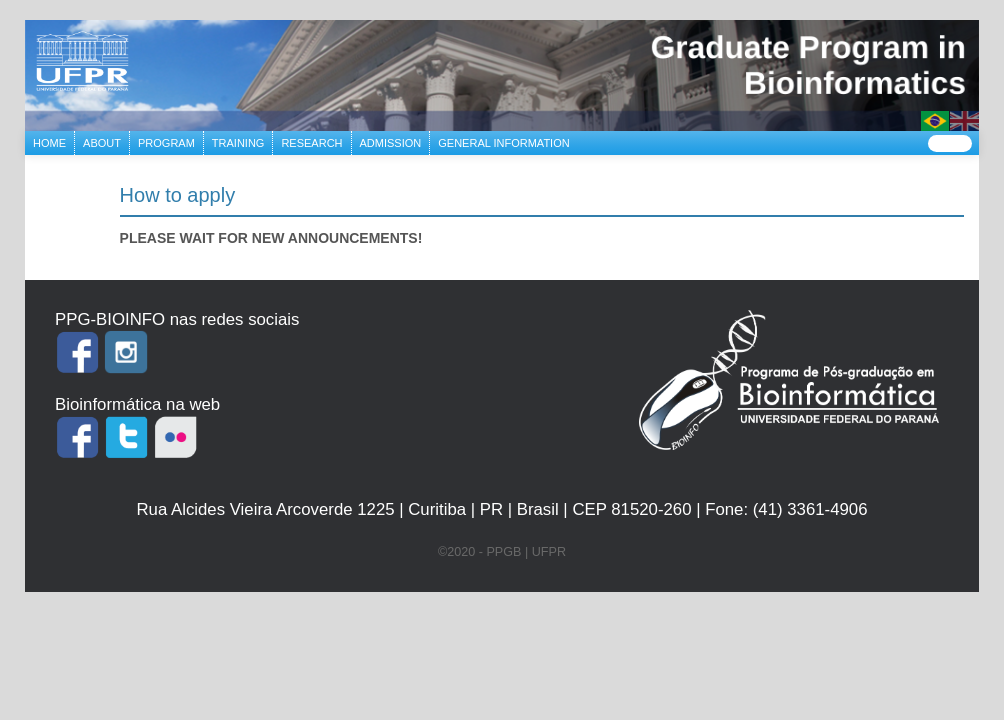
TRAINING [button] (238, 143)
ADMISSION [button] (391, 143)
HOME (53, 141)
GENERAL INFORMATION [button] (503, 143)
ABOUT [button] (102, 143)
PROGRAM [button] (166, 143)
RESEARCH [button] (311, 143)
